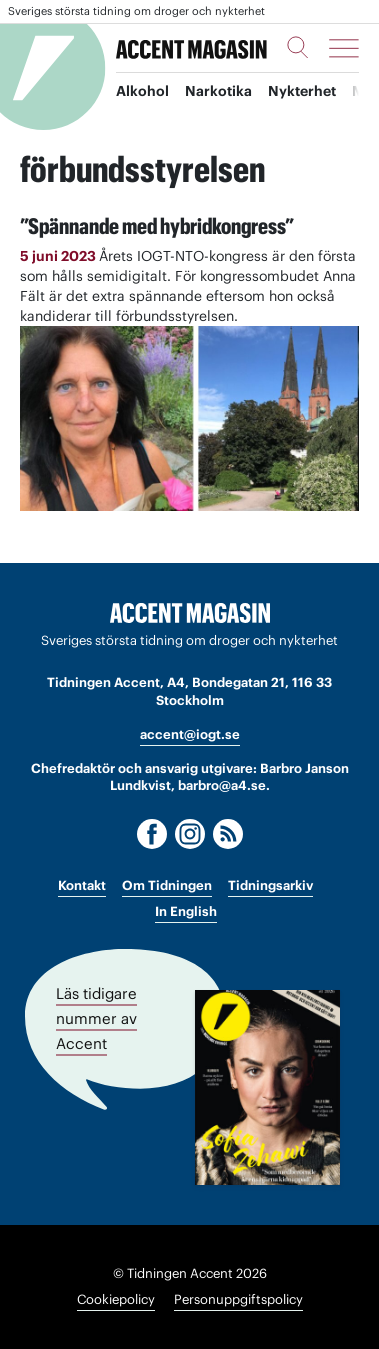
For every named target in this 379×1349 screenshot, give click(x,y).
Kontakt (82, 885)
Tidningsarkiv (270, 885)
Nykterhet (302, 91)
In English (186, 911)
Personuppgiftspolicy (238, 1299)
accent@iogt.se (190, 734)
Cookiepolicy (116, 1299)
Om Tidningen (167, 885)
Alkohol (142, 91)
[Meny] (344, 48)
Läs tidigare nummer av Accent (96, 1017)
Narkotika (218, 91)
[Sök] (298, 47)
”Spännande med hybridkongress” (157, 226)
